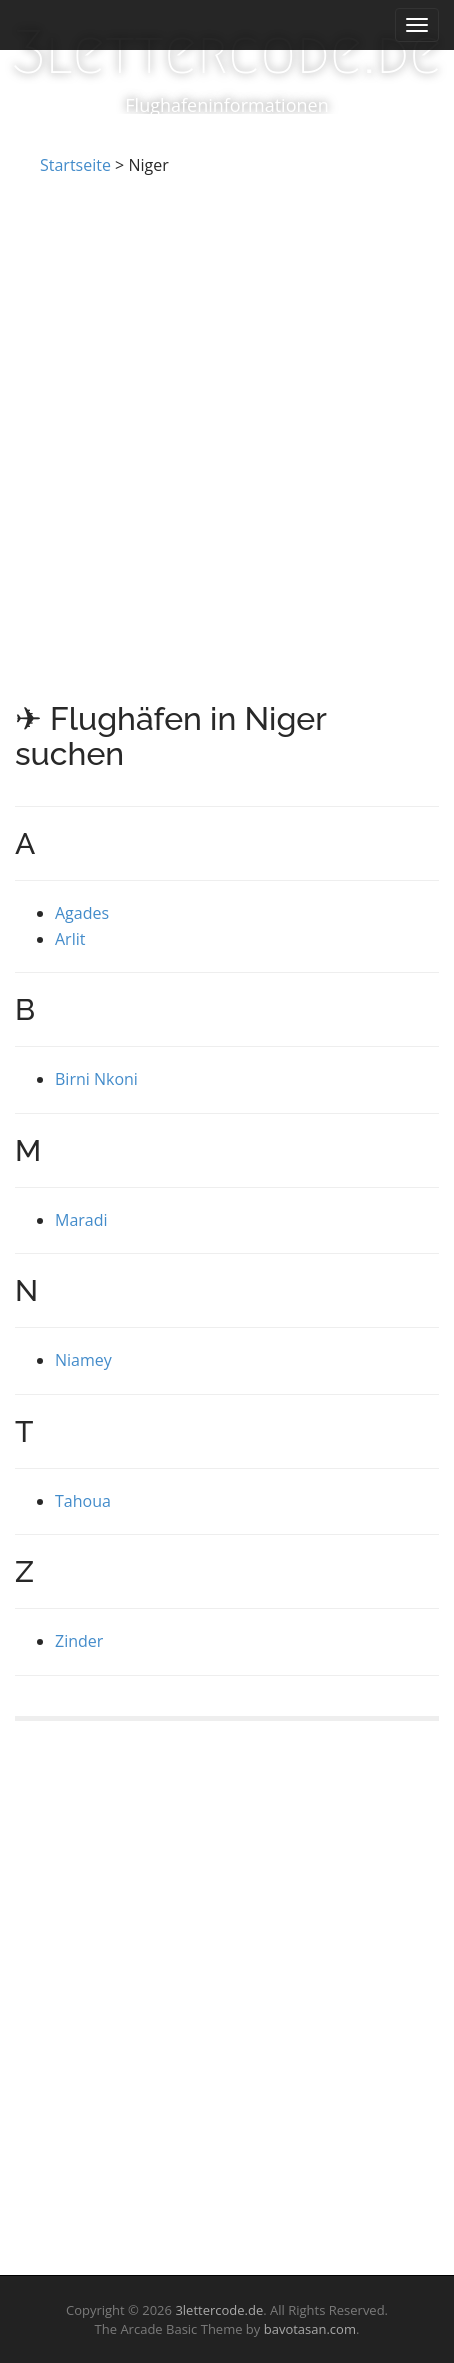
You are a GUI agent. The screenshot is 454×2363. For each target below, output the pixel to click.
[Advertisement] (227, 414)
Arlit (70, 939)
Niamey (83, 1360)
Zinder (79, 1641)
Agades (82, 913)
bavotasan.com (310, 2329)
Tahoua (83, 1501)
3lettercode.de (227, 52)
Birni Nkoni (96, 1079)
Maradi (81, 1220)
